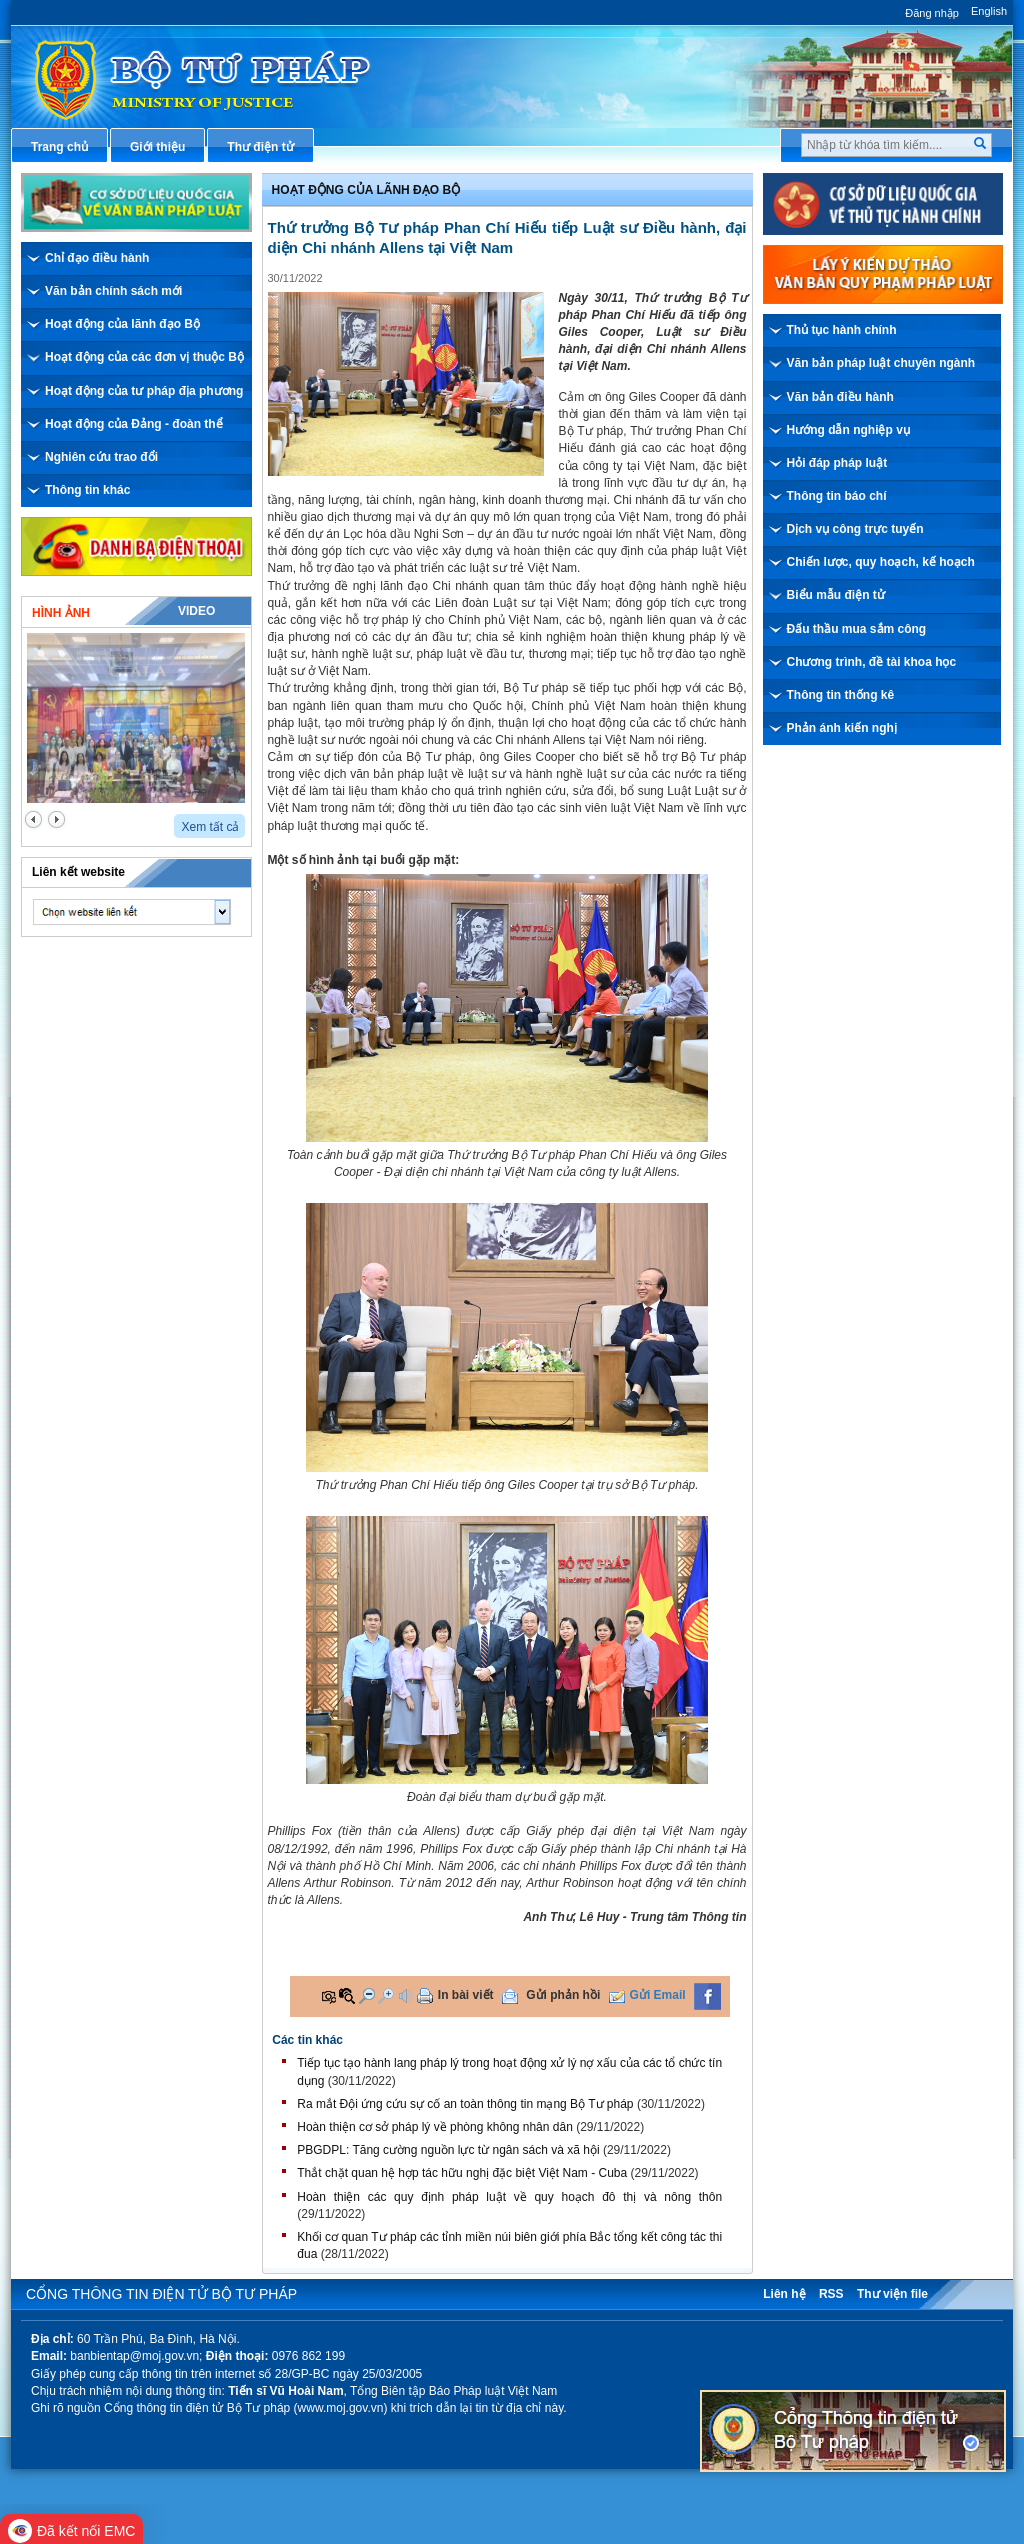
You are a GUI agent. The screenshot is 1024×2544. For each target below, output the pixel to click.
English (989, 11)
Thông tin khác (87, 490)
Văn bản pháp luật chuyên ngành (881, 363)
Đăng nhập (932, 13)
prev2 (33, 819)
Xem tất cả (210, 827)
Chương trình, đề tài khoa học (872, 662)
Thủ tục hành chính (842, 330)
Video (196, 611)
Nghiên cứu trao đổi (101, 457)
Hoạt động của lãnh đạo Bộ (122, 324)
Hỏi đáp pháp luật (837, 463)
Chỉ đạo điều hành (97, 258)
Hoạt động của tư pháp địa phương (144, 391)
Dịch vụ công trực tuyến (855, 529)
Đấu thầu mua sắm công (857, 629)
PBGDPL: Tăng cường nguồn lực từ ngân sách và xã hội (448, 2150)
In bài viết (466, 1995)
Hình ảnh (61, 613)
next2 (56, 819)
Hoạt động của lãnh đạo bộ (366, 190)
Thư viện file (892, 2294)
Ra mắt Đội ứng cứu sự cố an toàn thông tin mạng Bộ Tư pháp (465, 2104)
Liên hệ (784, 2294)
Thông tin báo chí (837, 496)
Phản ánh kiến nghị (842, 728)
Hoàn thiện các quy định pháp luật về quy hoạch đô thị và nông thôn (509, 2197)
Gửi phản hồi (563, 1995)
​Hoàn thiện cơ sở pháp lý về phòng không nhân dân (435, 2127)
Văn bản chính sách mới (113, 291)
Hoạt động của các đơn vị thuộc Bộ (144, 357)
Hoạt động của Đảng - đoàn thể (134, 424)
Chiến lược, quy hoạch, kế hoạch (881, 562)
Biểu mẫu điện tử (836, 595)
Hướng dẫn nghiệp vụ (848, 430)
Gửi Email (658, 1995)
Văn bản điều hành (840, 397)
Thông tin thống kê (841, 695)
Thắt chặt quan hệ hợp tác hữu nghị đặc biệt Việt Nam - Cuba (462, 2173)
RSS (831, 2294)
